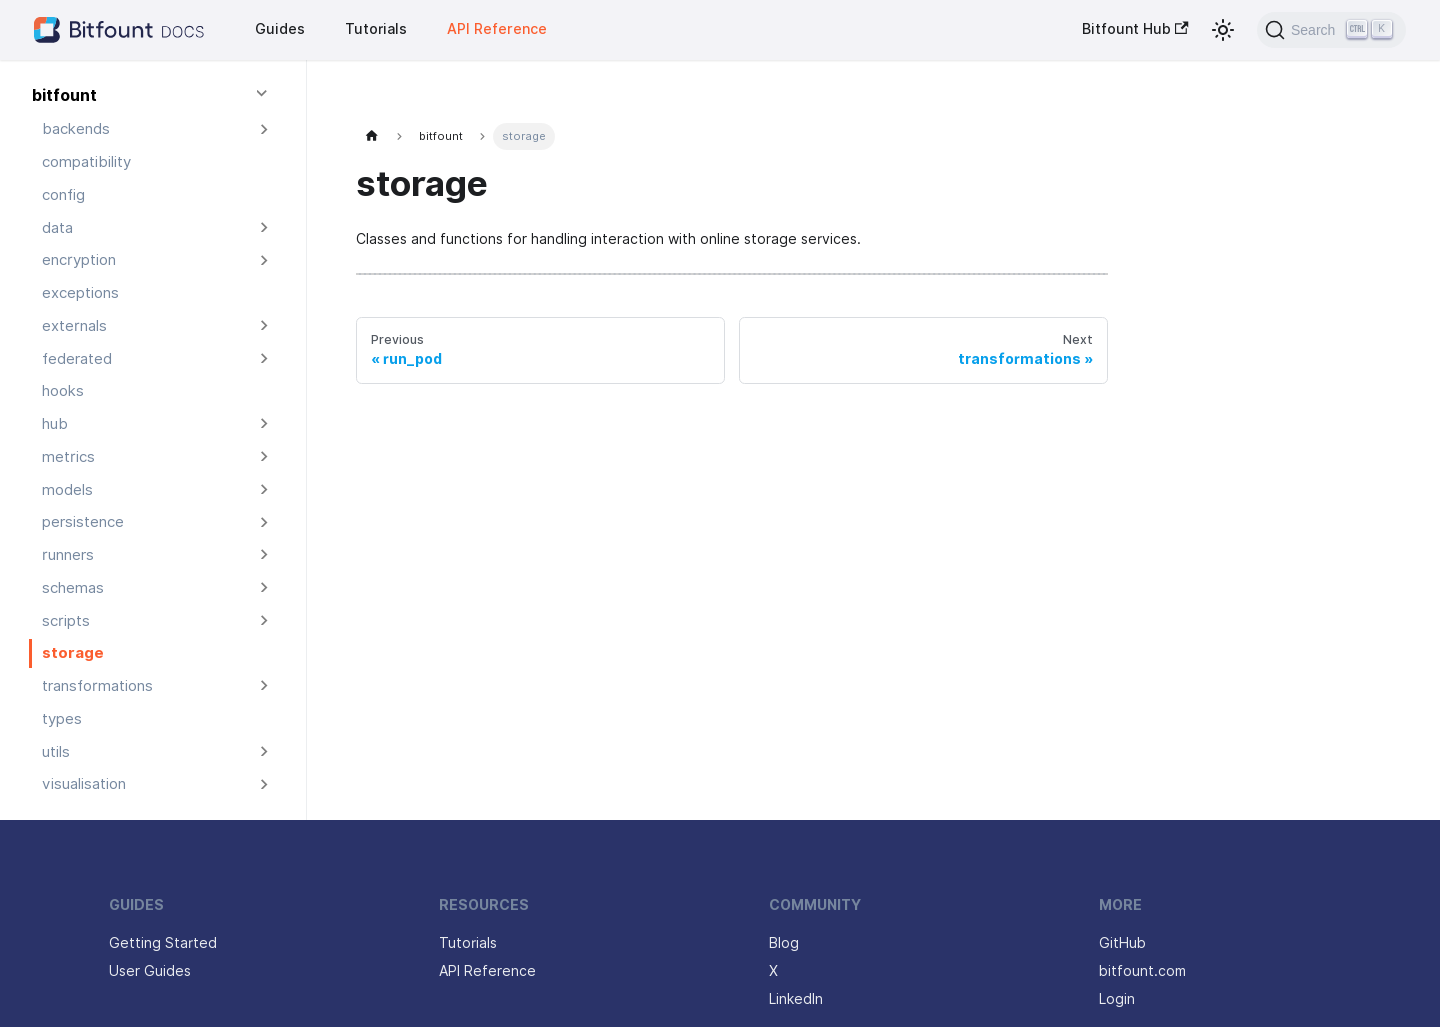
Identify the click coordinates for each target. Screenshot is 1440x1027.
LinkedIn (796, 999)
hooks (63, 391)
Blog (784, 943)
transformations (97, 686)
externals (74, 326)
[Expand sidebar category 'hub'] (264, 424)
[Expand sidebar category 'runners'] (264, 555)
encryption (79, 260)
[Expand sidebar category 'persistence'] (264, 522)
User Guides (150, 971)
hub (55, 424)
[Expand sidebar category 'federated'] (264, 358)
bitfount (64, 95)
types (62, 719)
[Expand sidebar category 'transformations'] (264, 686)
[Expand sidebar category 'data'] (264, 227)
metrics (68, 457)
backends (76, 129)
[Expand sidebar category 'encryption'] (264, 260)
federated (77, 359)
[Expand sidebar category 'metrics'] (264, 457)
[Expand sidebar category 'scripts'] (264, 620)
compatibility (86, 162)
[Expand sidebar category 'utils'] (264, 751)
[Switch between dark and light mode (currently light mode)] (1223, 30)
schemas (73, 588)
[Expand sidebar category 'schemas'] (264, 588)
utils (56, 752)
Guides (280, 29)
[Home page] (372, 136)
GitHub (1122, 943)
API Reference (497, 29)
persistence (83, 522)
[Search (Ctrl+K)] (1331, 30)
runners (68, 555)
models (67, 490)
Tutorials (376, 29)
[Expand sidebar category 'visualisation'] (264, 784)
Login (1117, 999)
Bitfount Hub (1135, 29)
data (57, 228)
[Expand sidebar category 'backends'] (264, 129)
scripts (66, 621)
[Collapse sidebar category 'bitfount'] (264, 96)
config (63, 195)
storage (73, 653)
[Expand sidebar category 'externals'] (264, 326)
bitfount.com (1142, 971)
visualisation (84, 784)
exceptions (80, 293)
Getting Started (163, 943)
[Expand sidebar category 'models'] (264, 489)
